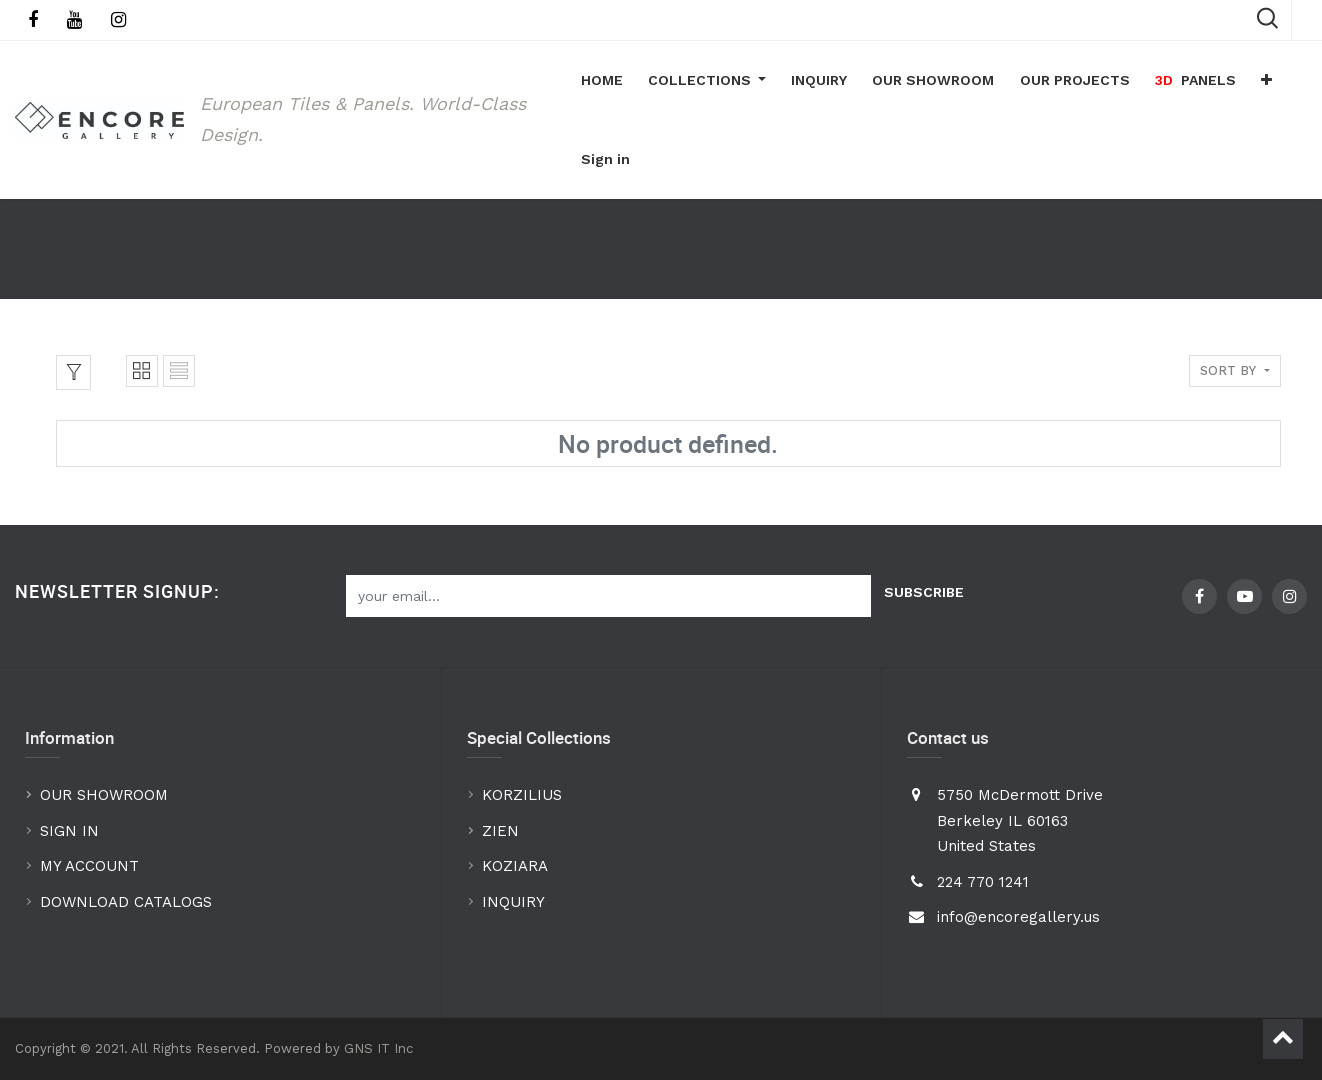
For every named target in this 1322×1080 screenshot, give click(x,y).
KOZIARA (515, 867)
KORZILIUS (522, 796)
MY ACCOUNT (92, 867)
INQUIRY (513, 902)
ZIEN (500, 831)
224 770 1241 (983, 882)
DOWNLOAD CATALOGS (128, 902)
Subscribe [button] (924, 592)
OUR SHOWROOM (104, 796)
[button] (1262, 81)
